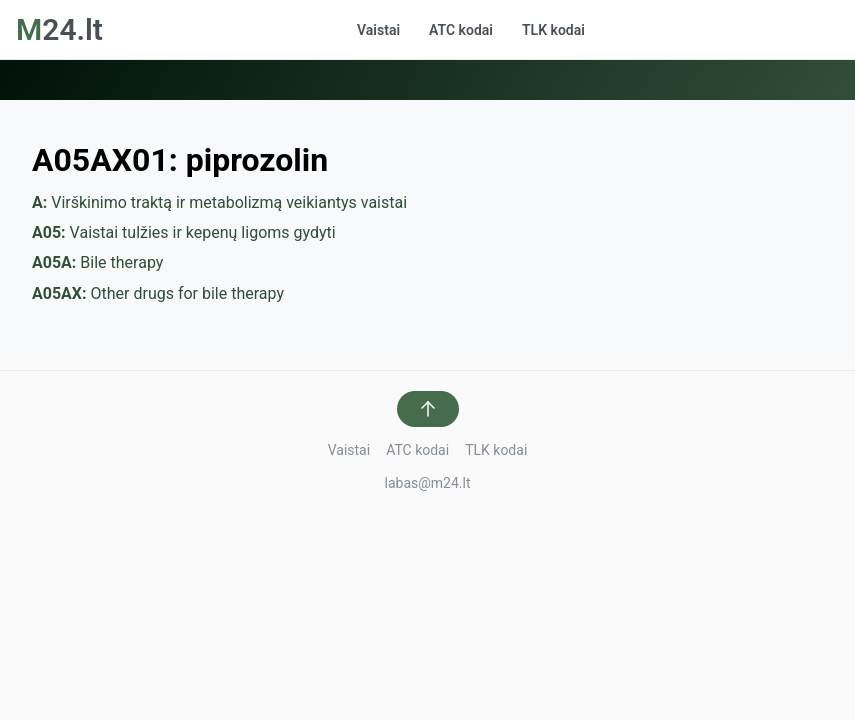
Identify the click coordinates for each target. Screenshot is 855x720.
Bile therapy (97, 262)
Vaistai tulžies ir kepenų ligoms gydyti (184, 232)
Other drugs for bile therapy (158, 293)
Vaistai (378, 30)
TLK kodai (553, 30)
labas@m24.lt (428, 483)
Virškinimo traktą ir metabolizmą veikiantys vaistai (219, 202)
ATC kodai (461, 30)
